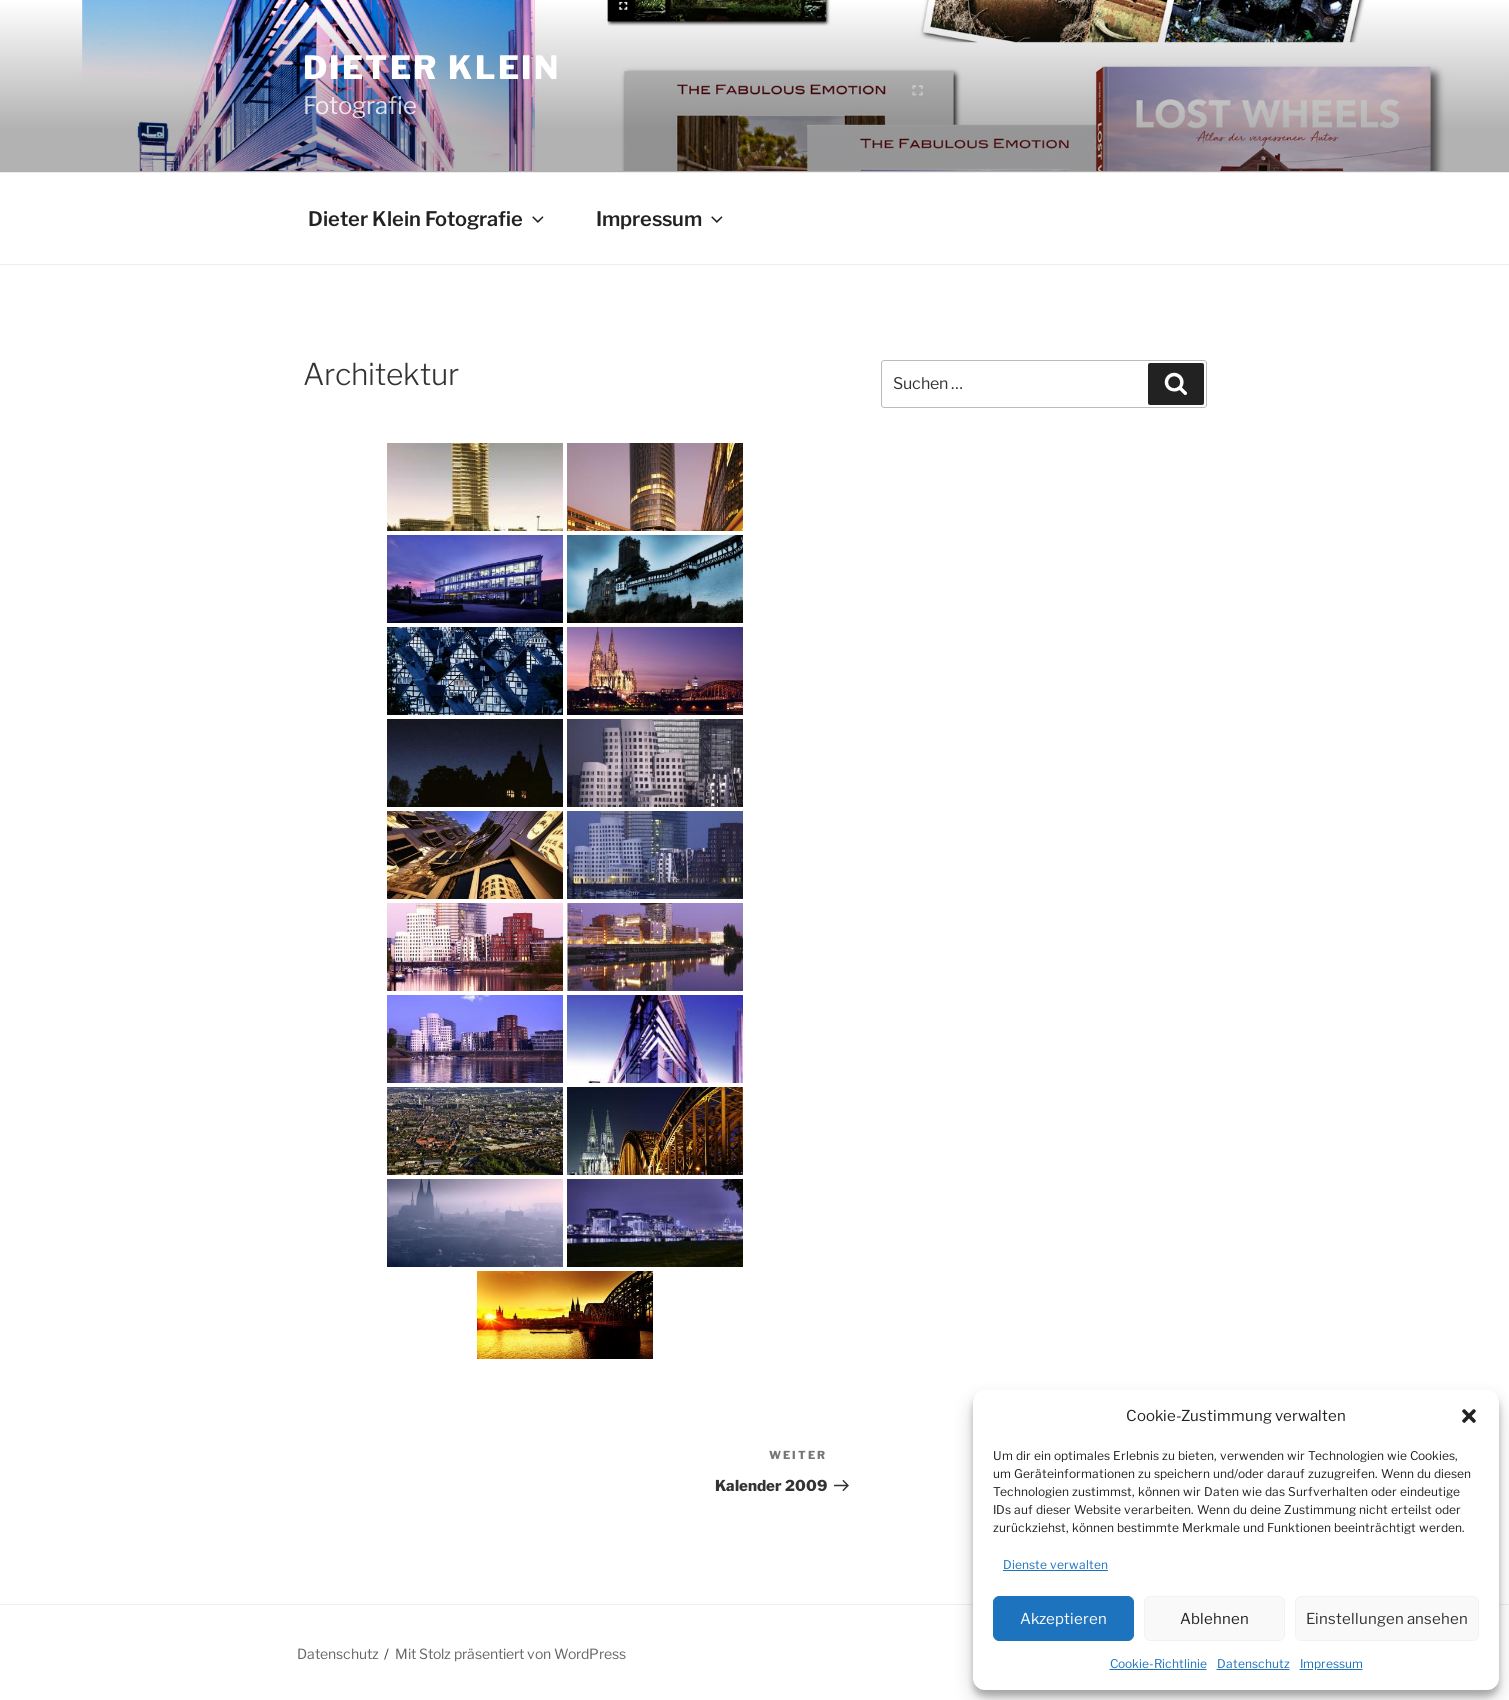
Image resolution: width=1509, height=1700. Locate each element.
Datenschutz (1253, 1663)
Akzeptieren (1063, 1619)
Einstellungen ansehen (1387, 1619)
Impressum (1331, 1663)
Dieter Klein (432, 67)
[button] (1469, 1416)
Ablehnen (1214, 1619)
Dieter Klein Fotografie (428, 219)
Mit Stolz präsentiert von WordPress (510, 1653)
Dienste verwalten (1055, 1564)
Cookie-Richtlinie (1158, 1663)
